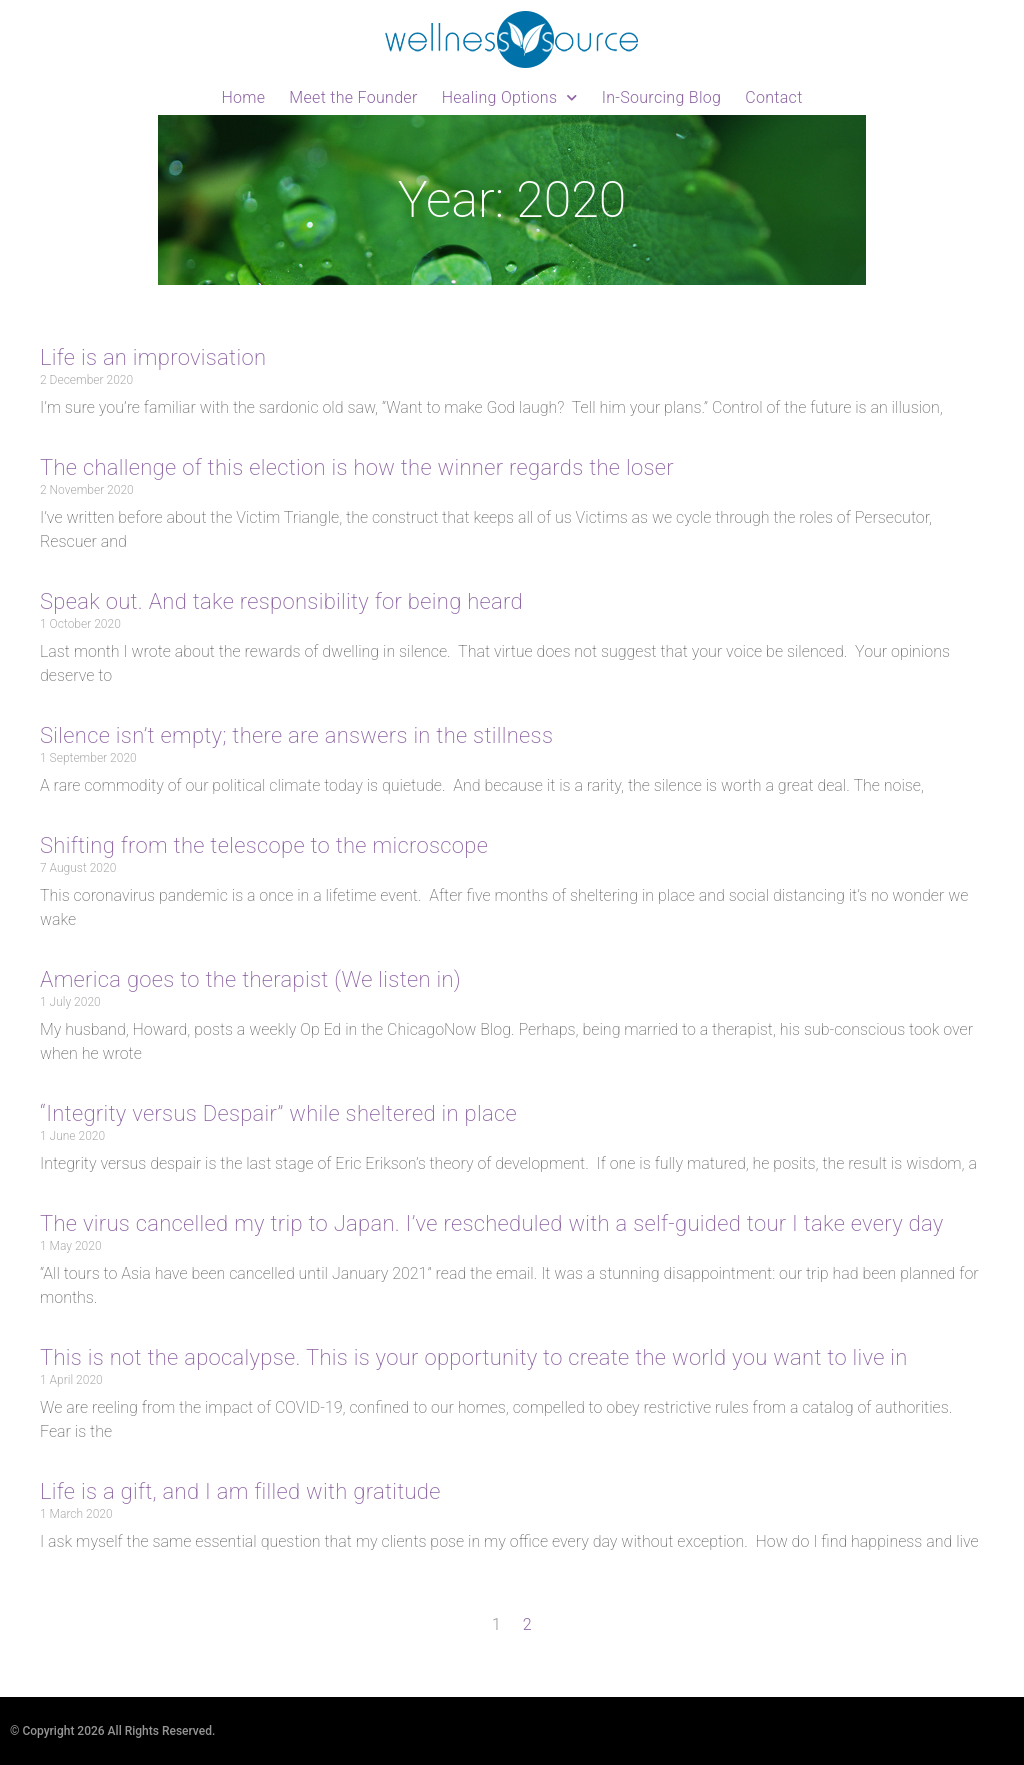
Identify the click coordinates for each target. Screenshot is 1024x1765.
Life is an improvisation (153, 357)
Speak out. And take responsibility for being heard (281, 601)
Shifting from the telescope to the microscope (264, 845)
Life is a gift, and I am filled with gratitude (240, 1491)
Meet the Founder (353, 97)
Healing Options (510, 97)
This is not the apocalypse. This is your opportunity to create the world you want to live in (474, 1357)
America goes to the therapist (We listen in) (250, 979)
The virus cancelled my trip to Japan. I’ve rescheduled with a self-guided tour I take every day (492, 1223)
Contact (773, 97)
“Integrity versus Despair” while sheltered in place (278, 1113)
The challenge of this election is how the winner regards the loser (357, 467)
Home (243, 97)
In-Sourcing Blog (662, 97)
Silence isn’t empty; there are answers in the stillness (296, 735)
